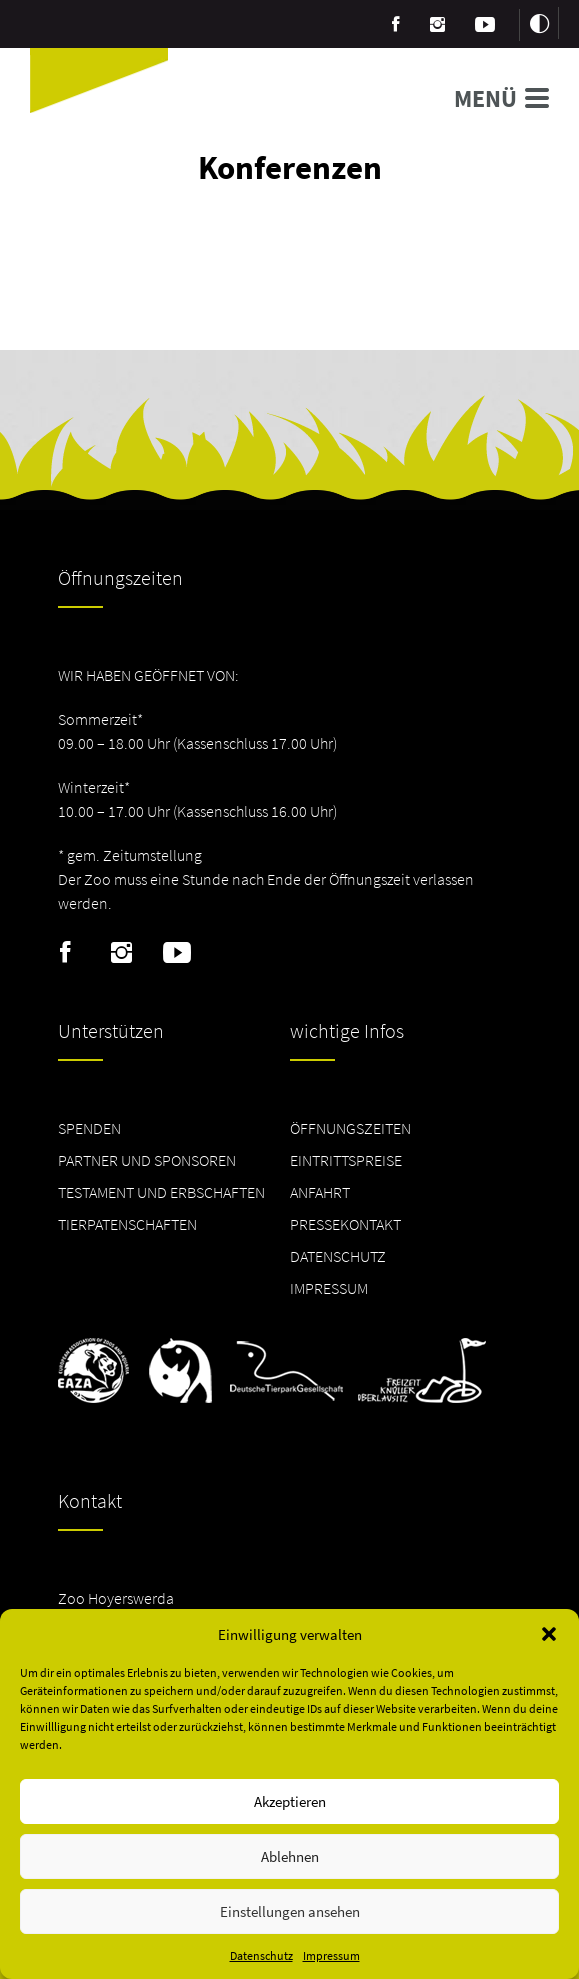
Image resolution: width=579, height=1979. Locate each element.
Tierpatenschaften (127, 1224)
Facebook (65, 953)
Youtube (177, 953)
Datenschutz (261, 1955)
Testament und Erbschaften (161, 1192)
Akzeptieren (290, 1801)
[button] (549, 1634)
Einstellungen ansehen (290, 1911)
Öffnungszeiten (350, 1128)
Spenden (89, 1128)
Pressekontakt (345, 1224)
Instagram (121, 953)
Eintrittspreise (346, 1160)
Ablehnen (290, 1856)
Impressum (331, 1955)
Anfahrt (320, 1192)
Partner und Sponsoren (147, 1160)
